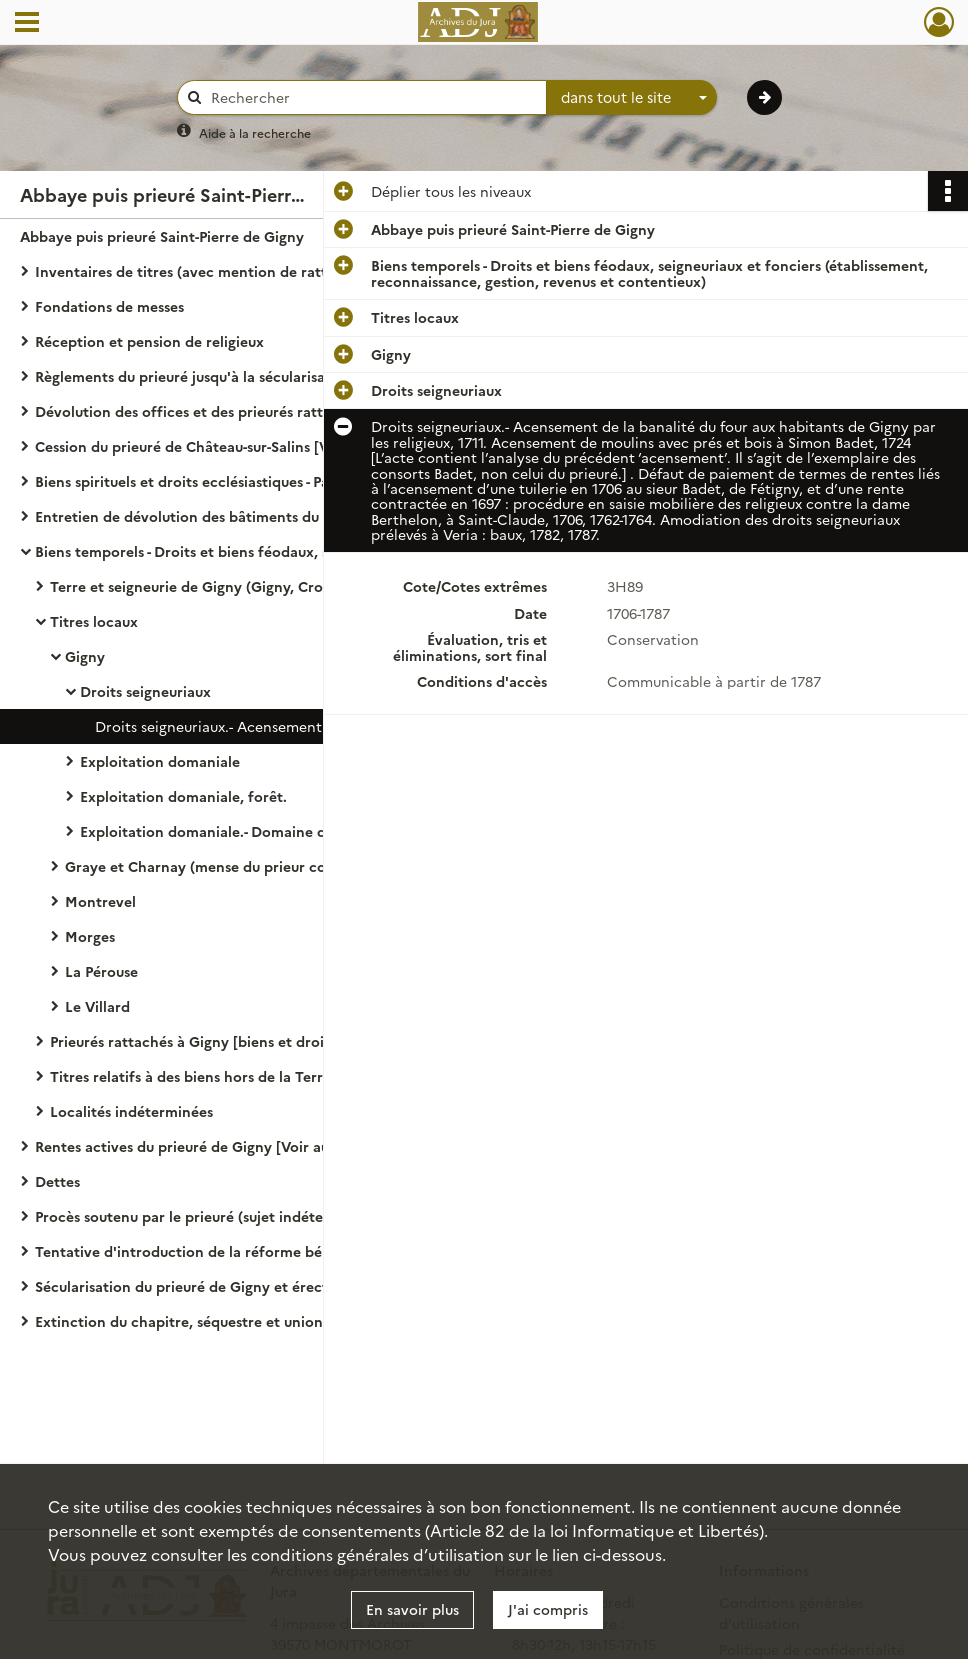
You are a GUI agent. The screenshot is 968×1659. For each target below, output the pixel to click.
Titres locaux (94, 621)
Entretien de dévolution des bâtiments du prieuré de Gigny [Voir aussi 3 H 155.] (235, 516)
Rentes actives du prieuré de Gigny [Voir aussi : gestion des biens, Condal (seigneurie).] (235, 1146)
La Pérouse (101, 971)
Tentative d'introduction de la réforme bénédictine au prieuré (235, 1251)
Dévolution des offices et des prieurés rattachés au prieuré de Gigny (235, 411)
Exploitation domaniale (160, 761)
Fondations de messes (109, 306)
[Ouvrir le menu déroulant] (27, 24)
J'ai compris (548, 1609)
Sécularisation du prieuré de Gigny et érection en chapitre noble (235, 1286)
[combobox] (632, 98)
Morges (90, 936)
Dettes (57, 1181)
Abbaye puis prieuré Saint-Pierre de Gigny (162, 236)
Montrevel (100, 901)
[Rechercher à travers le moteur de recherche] (372, 97)
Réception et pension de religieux (149, 341)
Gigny (85, 656)
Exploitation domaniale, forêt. (183, 796)
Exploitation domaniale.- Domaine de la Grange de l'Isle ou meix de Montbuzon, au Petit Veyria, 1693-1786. (280, 831)
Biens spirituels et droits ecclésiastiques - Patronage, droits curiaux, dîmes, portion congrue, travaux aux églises (235, 481)
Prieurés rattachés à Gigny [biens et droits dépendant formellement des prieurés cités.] (250, 1041)
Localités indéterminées (131, 1111)
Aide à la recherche (255, 132)
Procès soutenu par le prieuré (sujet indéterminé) (201, 1216)
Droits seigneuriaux (145, 691)
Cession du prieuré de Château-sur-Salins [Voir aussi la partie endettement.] (235, 446)
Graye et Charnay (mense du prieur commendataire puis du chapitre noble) (265, 866)
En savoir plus (412, 1609)
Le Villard (97, 1006)
